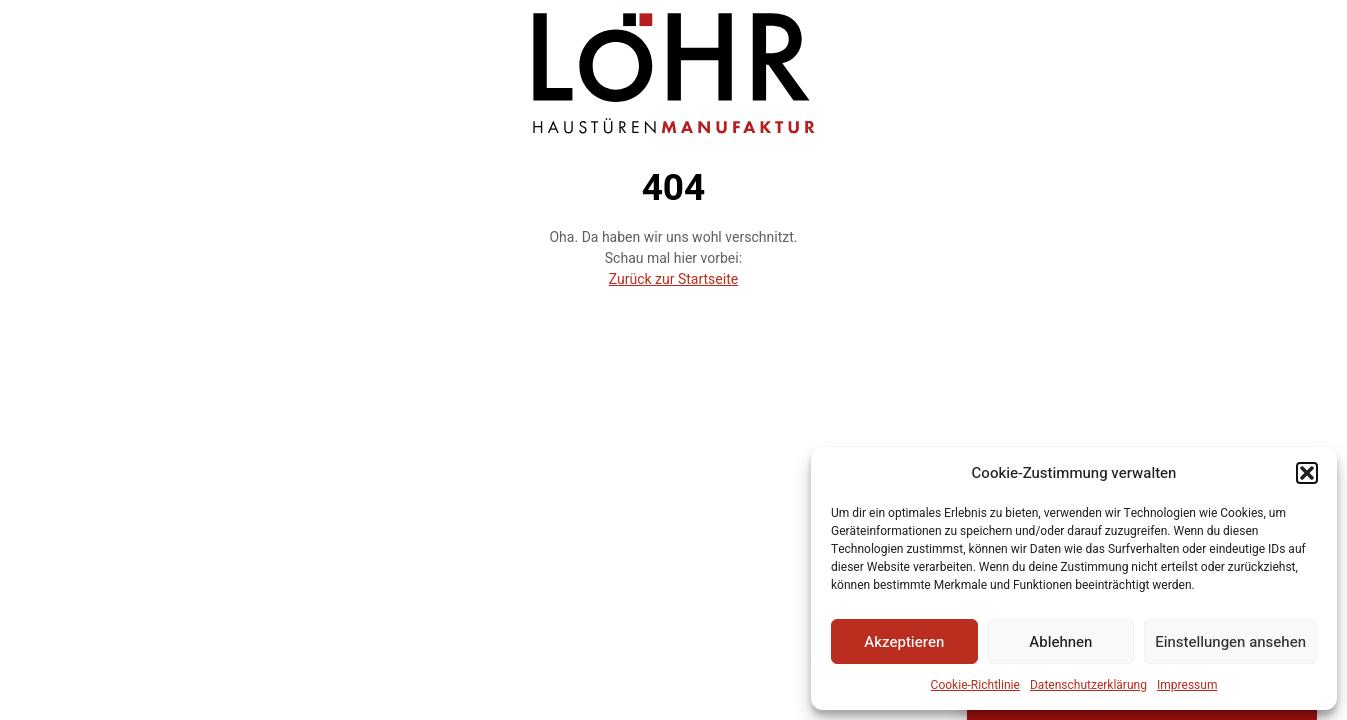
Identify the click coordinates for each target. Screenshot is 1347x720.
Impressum (1187, 685)
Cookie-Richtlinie (975, 685)
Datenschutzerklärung (1088, 685)
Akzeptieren (904, 642)
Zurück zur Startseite (674, 279)
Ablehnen (1060, 642)
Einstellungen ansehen (1230, 642)
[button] (1307, 473)
